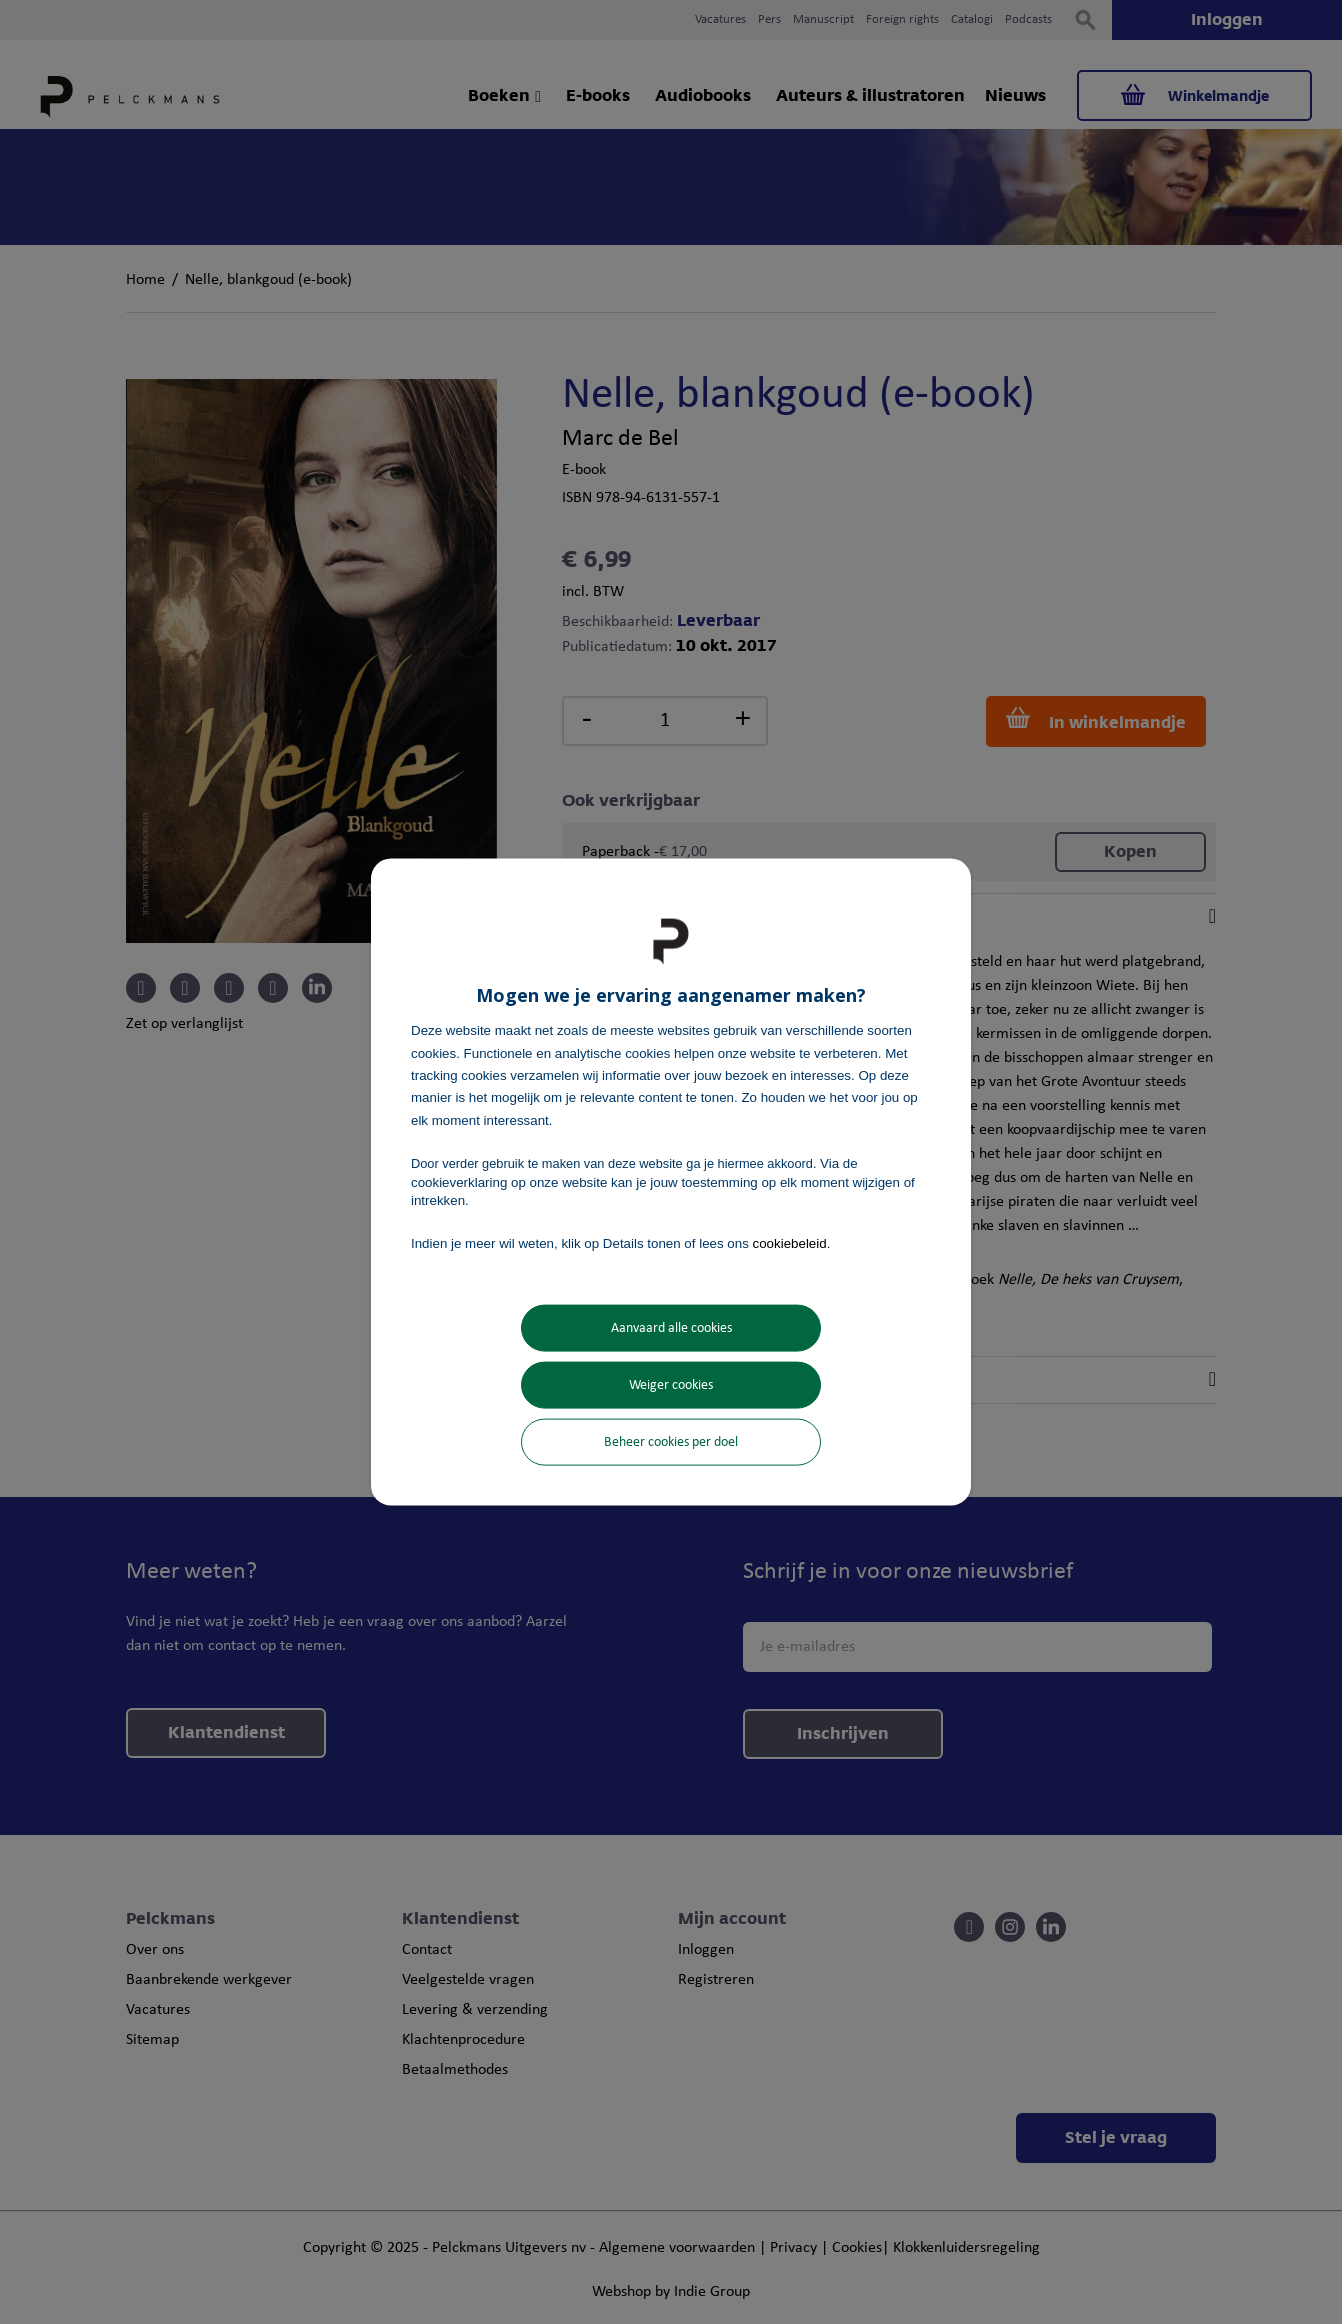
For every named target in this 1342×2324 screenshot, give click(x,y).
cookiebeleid (790, 1243)
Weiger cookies (671, 1384)
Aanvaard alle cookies (671, 1327)
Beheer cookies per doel (671, 1441)
